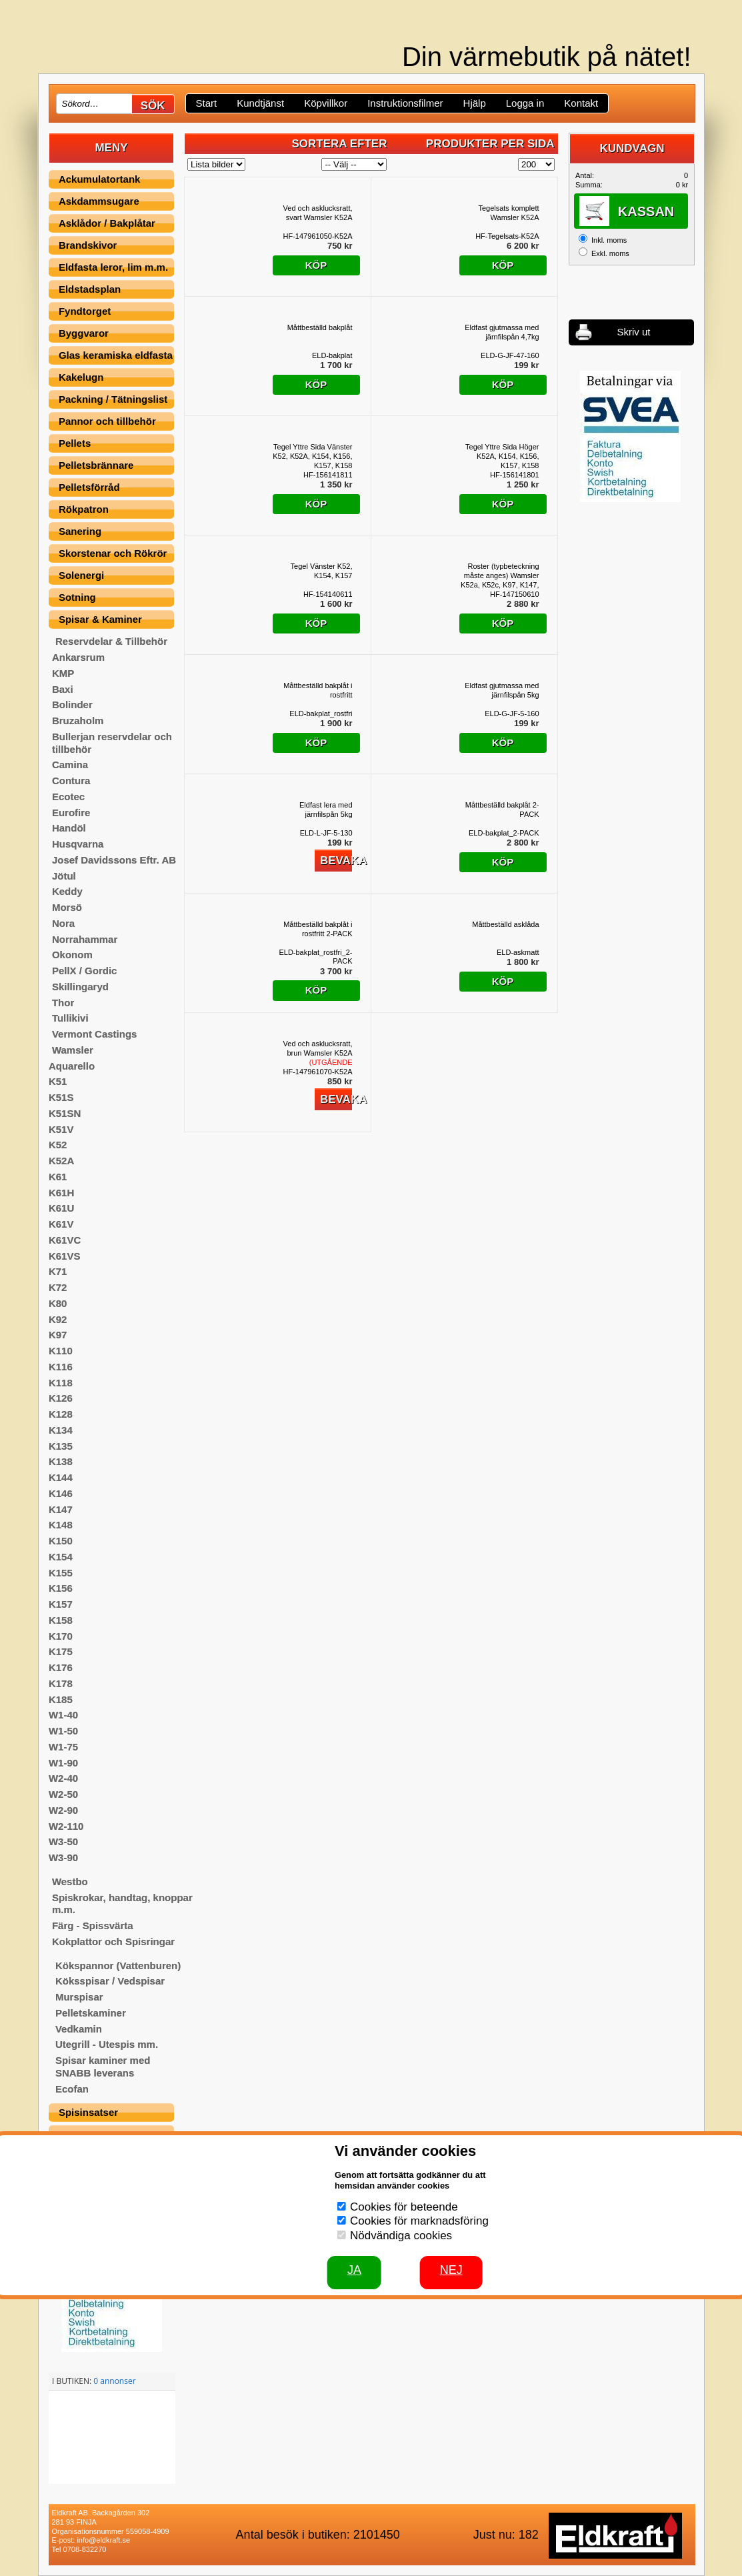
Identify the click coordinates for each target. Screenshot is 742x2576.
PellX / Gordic (84, 970)
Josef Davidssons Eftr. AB (114, 860)
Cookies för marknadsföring (419, 2221)
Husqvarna (78, 844)
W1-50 (63, 1730)
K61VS (65, 1256)
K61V (61, 1224)
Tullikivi (70, 1018)
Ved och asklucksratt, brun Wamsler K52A (318, 1053)
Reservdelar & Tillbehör (111, 641)
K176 (61, 1667)
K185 (61, 1699)
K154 (61, 1556)
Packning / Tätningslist (113, 399)
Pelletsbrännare (96, 465)
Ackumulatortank (100, 179)
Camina (70, 764)
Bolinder (72, 704)
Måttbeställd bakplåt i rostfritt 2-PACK (317, 929)
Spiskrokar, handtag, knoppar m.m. (122, 1904)
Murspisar (79, 1997)
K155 (61, 1572)
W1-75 (63, 1746)
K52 (58, 1144)
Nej (451, 2270)
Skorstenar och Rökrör (113, 553)
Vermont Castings (94, 1034)
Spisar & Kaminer (100, 619)
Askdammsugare (99, 201)
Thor (63, 1002)
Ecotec (68, 796)
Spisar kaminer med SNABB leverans (103, 2067)
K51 (58, 1081)
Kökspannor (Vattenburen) (118, 1965)
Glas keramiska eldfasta (116, 355)
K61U (61, 1208)
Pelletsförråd (89, 487)
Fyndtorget (85, 311)
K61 (58, 1176)
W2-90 (63, 1810)
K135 (61, 1446)
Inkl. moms (609, 240)
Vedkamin (78, 2029)
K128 (61, 1414)
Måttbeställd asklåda (505, 924)
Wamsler (72, 1050)
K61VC (65, 1240)
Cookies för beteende (404, 2207)
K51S (61, 1097)
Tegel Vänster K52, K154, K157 (322, 570)
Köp (316, 265)
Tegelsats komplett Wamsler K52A (508, 212)
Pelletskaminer (90, 2013)
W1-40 (63, 1714)
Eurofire (71, 812)
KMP (63, 673)
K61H (61, 1192)
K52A (61, 1160)
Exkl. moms (610, 253)
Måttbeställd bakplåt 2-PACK (502, 809)
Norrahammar (84, 939)
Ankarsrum (78, 657)
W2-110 (66, 1826)
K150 (61, 1540)
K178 (61, 1683)
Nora (63, 923)
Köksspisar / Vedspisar (110, 1981)
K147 (61, 1509)
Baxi (62, 689)
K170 (61, 1636)
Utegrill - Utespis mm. (106, 2044)
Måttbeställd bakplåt (320, 327)
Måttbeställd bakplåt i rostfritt (317, 690)
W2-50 (63, 1794)
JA (354, 2270)
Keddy (67, 891)
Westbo (70, 1881)
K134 (61, 1430)
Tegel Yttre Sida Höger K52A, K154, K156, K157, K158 (502, 456)
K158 (61, 1620)
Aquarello (72, 1066)
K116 (61, 1366)
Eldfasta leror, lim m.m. (113, 267)
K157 (61, 1604)
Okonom (72, 954)
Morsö (67, 907)
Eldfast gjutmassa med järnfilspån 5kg (502, 690)
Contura (71, 780)
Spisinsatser (88, 2112)
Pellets (75, 443)
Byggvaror (84, 333)
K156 (61, 1588)
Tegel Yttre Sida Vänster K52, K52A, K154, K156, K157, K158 (312, 456)
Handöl (69, 828)
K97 (58, 1334)
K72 (58, 1287)
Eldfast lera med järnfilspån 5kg (325, 809)
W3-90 (63, 1857)
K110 (61, 1350)
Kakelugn (81, 377)
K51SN (65, 1113)
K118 (61, 1382)
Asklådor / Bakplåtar (107, 223)
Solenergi (81, 575)
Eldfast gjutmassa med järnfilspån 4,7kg (502, 332)
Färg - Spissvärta (92, 1925)
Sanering (80, 531)
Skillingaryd (80, 986)
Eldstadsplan (90, 289)
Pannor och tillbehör (107, 421)
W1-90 (63, 1762)
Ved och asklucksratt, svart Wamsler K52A (318, 212)
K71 (58, 1271)
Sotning (77, 597)
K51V (61, 1129)
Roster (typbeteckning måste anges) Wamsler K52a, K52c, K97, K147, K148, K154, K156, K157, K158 (500, 575)
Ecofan (72, 2089)
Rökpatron (84, 509)
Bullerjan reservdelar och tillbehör (112, 743)
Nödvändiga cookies (401, 2235)
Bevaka (336, 860)
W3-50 (63, 1841)
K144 (61, 1477)
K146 (61, 1493)
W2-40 (63, 1778)
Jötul (64, 876)
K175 (61, 1651)
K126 (61, 1398)
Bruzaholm (78, 720)
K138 (61, 1461)
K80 (58, 1303)
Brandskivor (88, 245)
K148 (61, 1524)
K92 (58, 1319)
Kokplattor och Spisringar (113, 1941)
